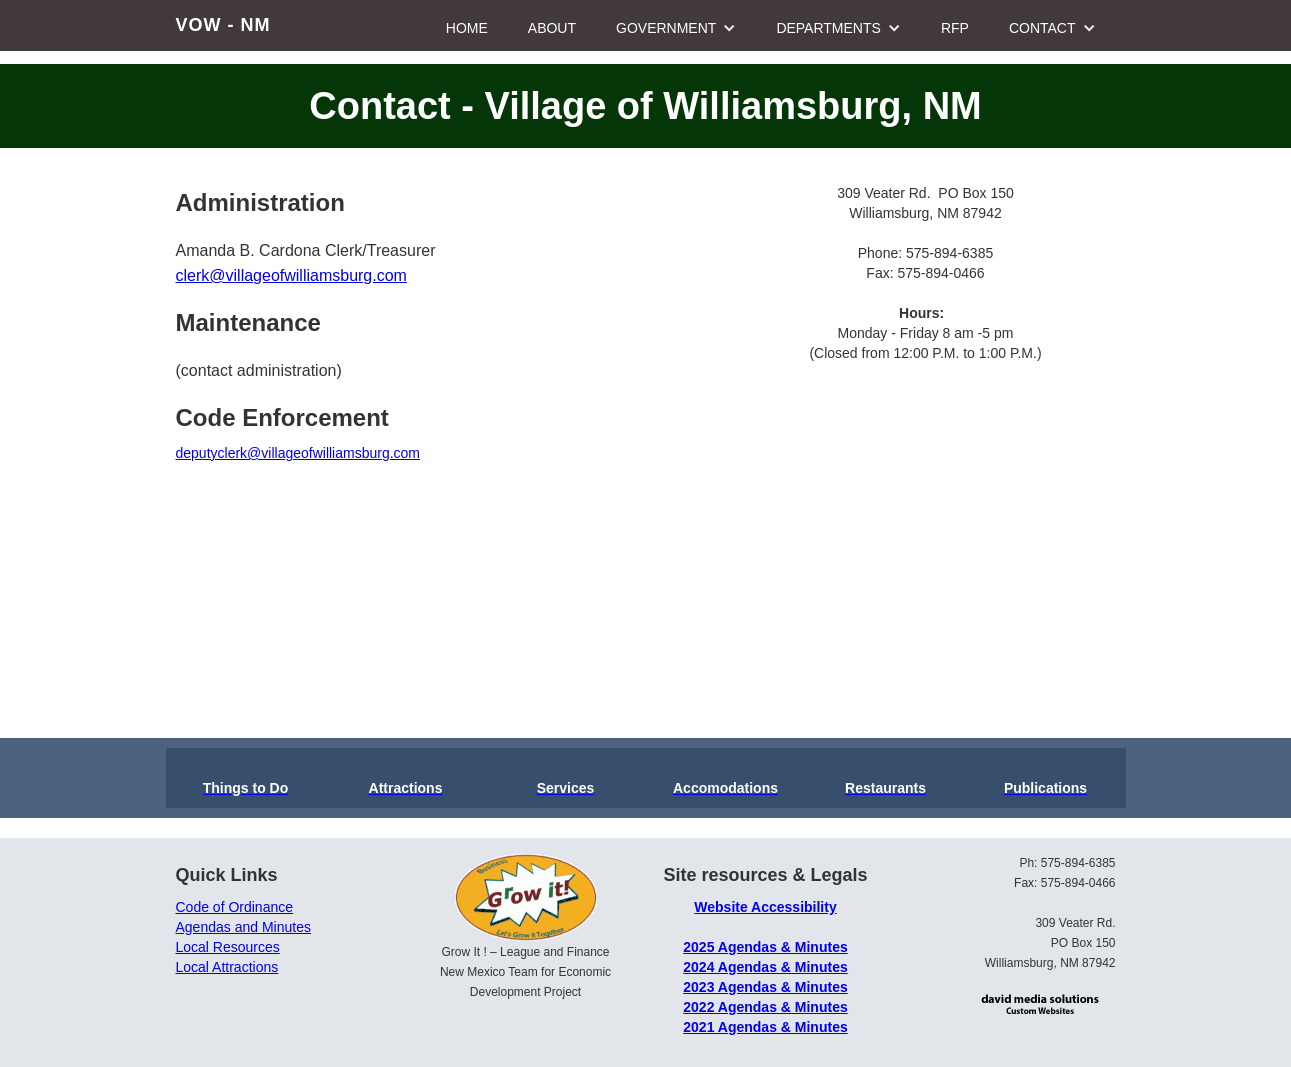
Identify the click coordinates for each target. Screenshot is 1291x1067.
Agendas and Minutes (243, 927)
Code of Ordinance (235, 907)
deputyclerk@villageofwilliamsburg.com (298, 453)
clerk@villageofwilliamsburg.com (291, 275)
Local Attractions (227, 967)
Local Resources (228, 947)
